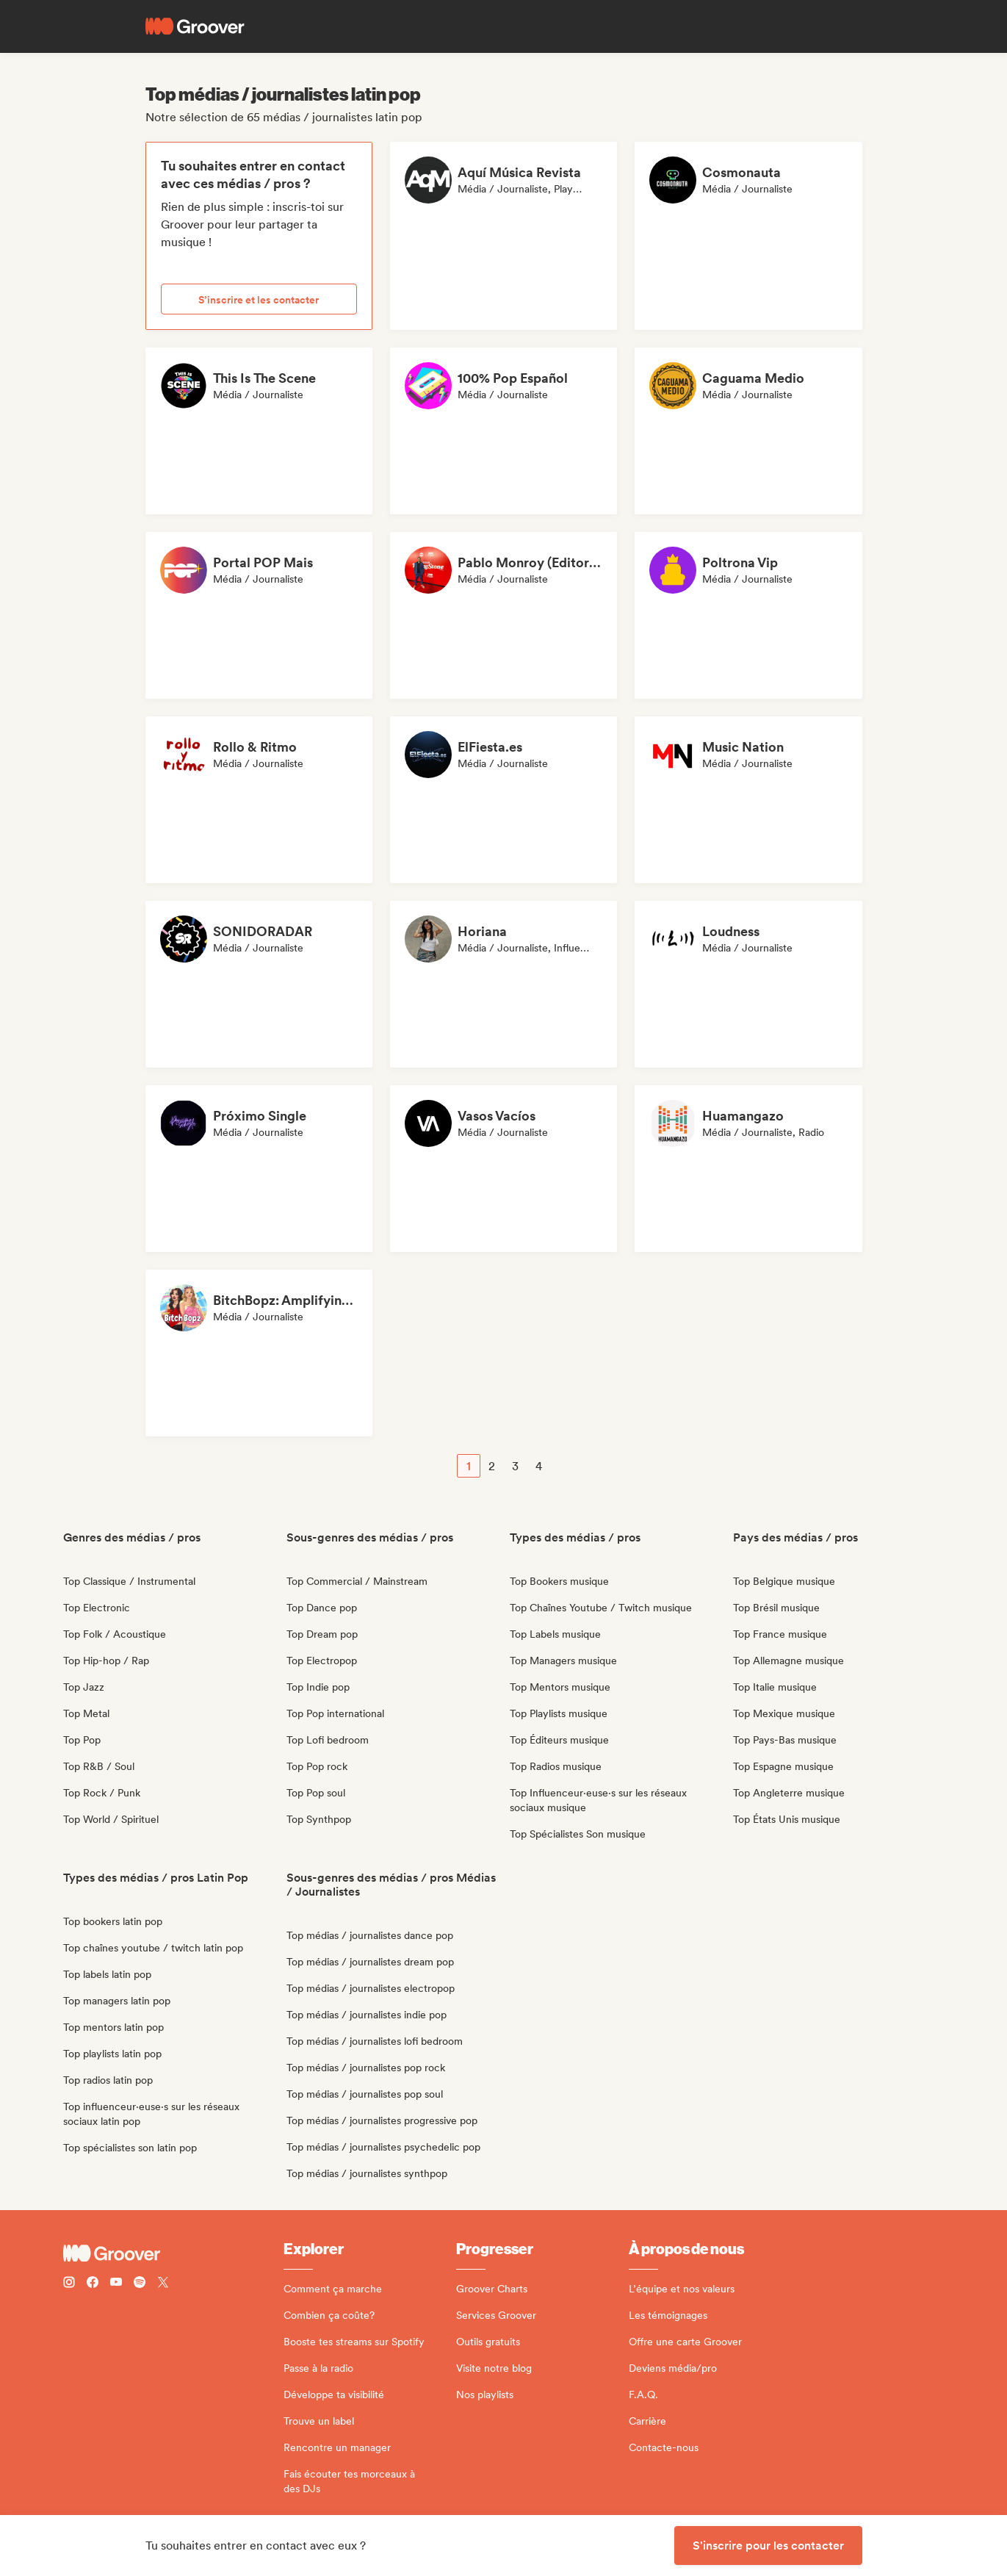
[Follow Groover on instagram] (69, 2284)
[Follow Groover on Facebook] (92, 2284)
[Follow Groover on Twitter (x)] (163, 2284)
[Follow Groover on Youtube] (116, 2284)
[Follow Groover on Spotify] (139, 2284)
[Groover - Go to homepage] (173, 2253)
